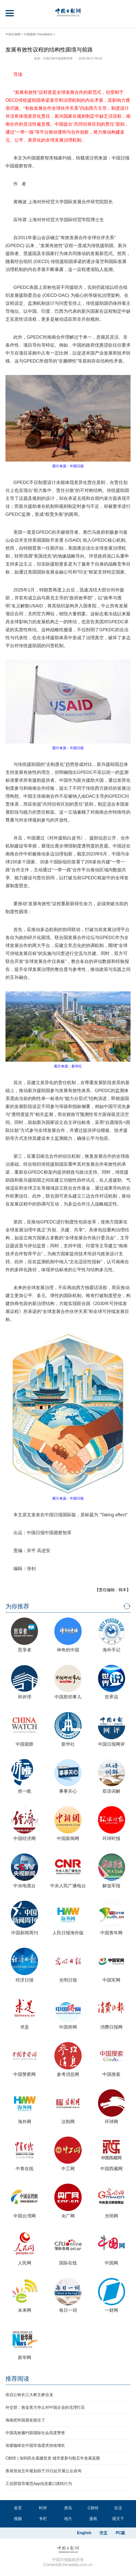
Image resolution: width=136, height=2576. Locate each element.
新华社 (68, 1744)
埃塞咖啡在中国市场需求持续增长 (35, 2445)
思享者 (24, 1649)
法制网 (68, 2121)
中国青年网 (111, 1932)
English (84, 2533)
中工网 (68, 2168)
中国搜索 (111, 2074)
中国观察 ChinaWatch (38, 34)
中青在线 (25, 2168)
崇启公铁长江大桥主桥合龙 (29, 2395)
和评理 (24, 1696)
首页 (18, 2508)
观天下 (118, 2519)
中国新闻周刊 (24, 1932)
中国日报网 (12, 34)
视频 (18, 2519)
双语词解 (111, 1791)
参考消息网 (68, 2074)
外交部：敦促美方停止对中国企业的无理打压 (45, 2407)
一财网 (111, 2310)
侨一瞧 (24, 1791)
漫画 (93, 2519)
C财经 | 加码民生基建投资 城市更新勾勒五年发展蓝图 (52, 2458)
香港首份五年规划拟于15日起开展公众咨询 (43, 2471)
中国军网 (111, 1980)
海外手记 (111, 1649)
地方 (68, 2519)
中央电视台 (24, 1885)
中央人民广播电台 (68, 1885)
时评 (43, 2508)
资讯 (68, 2508)
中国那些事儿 (68, 1696)
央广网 (68, 2215)
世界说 (111, 1696)
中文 (103, 2533)
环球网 (111, 2121)
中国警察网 (24, 2074)
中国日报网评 (111, 1744)
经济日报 (25, 1980)
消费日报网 (111, 2027)
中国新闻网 (68, 1838)
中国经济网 (24, 1838)
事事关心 (68, 1791)
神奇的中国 (68, 1649)
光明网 (111, 2215)
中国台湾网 (24, 2215)
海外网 (24, 2121)
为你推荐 (17, 1606)
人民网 (24, 2263)
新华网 (24, 2357)
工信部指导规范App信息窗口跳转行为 (38, 2483)
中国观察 (25, 1744)
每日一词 (68, 2310)
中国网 (111, 2263)
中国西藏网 (111, 2168)
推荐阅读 (17, 2378)
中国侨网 (68, 2027)
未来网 (24, 2310)
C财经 (93, 2508)
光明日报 (68, 1980)
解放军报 (111, 1885)
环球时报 (111, 1838)
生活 (118, 2508)
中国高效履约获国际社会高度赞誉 (35, 2433)
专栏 (43, 2519)
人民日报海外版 (68, 1932)
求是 (24, 2027)
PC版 (120, 2533)
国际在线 (68, 2263)
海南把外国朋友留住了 (25, 2420)
